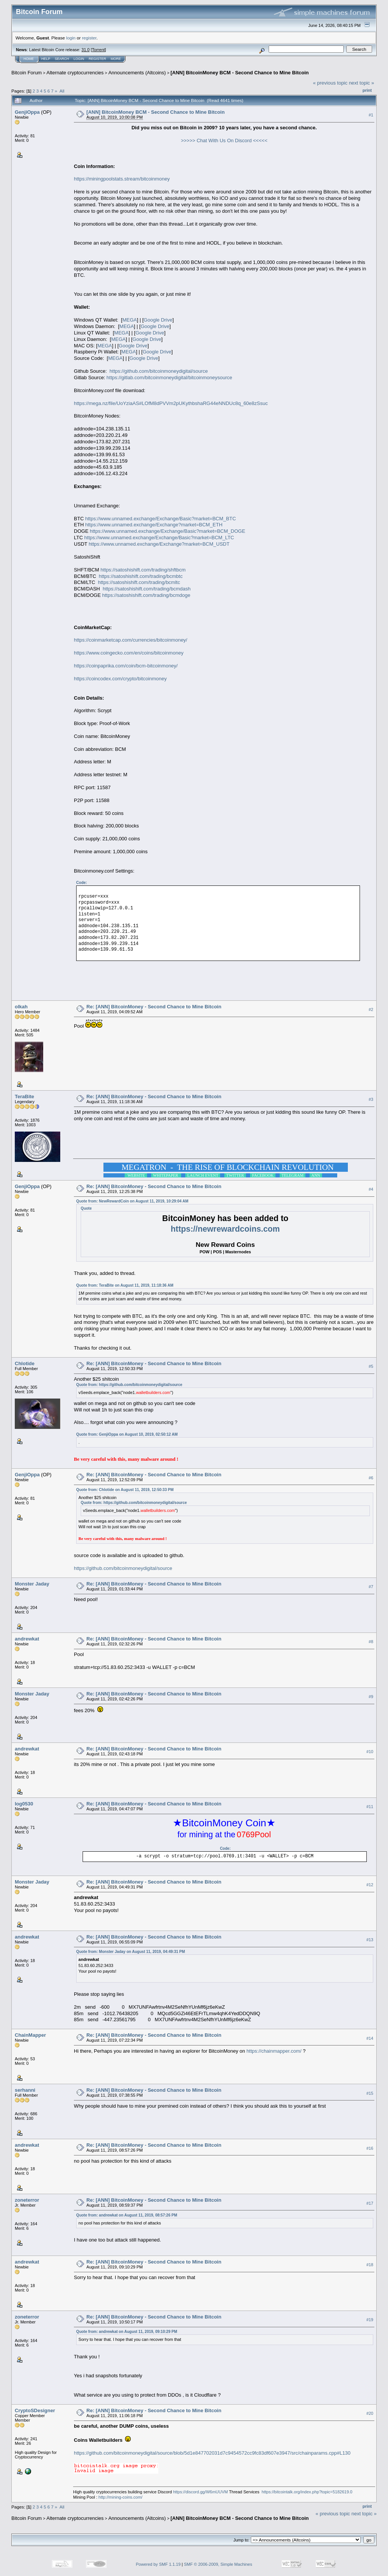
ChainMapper (30, 2035)
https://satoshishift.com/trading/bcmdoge (146, 595)
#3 (371, 1099)
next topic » (361, 83)
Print (367, 90)
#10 (369, 1751)
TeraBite (24, 1096)
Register (97, 59)
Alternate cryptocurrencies (75, 72)
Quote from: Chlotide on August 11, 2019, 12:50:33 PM (125, 1490)
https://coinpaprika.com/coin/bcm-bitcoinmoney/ (126, 666)
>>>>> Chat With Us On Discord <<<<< (224, 140)
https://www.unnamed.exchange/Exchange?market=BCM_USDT (159, 544)
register (89, 37)
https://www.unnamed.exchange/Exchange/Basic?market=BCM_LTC (159, 537)
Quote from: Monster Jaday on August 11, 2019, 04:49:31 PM (130, 1952)
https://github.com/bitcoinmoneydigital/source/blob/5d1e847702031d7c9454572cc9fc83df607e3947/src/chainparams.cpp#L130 (212, 2453)
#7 (371, 1586)
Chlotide (24, 1363)
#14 (369, 2038)
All (61, 90)
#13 (369, 1939)
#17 (369, 2203)
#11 (369, 1806)
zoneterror (27, 2200)
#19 (369, 2319)
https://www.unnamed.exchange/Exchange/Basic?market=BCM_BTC (160, 518)
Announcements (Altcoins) (137, 72)
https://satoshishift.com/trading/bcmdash (147, 589)
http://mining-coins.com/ (120, 2497)
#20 (369, 2413)
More (116, 59)
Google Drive (158, 320)
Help (45, 59)
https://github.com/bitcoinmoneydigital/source (159, 371)
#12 (369, 1884)
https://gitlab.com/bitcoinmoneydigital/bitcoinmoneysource (169, 377)
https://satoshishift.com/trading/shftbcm (143, 570)
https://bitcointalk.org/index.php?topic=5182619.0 (307, 2492)
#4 (371, 1189)
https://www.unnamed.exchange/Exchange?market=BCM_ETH (153, 524)
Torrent (98, 49)
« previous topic (330, 83)
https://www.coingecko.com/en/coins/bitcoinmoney (128, 653)
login (71, 37)
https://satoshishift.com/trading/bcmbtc (141, 576)
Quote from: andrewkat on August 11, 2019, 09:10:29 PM (126, 2332)
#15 (369, 2093)
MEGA (129, 320)
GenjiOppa (27, 112)
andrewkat (27, 1639)
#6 (371, 1478)
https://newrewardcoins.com (225, 1229)
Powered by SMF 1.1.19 (158, 2564)
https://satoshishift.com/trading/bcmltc (139, 582)
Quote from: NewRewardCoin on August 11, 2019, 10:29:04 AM (132, 1201)
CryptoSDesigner (35, 2410)
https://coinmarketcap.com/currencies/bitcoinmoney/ (130, 640)
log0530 (24, 1804)
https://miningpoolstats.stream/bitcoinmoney (122, 179)
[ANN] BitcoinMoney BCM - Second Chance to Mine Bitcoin (240, 72)
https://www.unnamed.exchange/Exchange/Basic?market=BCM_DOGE (167, 531)
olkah (21, 1006)
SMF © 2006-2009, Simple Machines (218, 2564)
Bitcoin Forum (26, 72)
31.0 (85, 49)
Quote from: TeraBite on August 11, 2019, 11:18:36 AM (124, 1285)
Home (28, 59)
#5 (371, 1366)
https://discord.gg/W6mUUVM (200, 2492)
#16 (369, 2148)
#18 (369, 2264)
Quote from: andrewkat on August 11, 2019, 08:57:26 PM (126, 2215)
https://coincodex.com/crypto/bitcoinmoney (120, 678)
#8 (371, 1641)
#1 (371, 115)
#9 (371, 1696)
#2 (371, 1009)
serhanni (25, 2090)
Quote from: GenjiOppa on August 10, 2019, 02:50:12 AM (127, 1434)
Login (79, 59)
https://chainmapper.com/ (273, 2051)
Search (62, 59)
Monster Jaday (32, 1584)
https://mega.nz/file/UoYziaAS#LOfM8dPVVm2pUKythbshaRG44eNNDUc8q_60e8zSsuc (171, 403)
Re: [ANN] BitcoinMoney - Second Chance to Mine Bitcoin (153, 1006)
